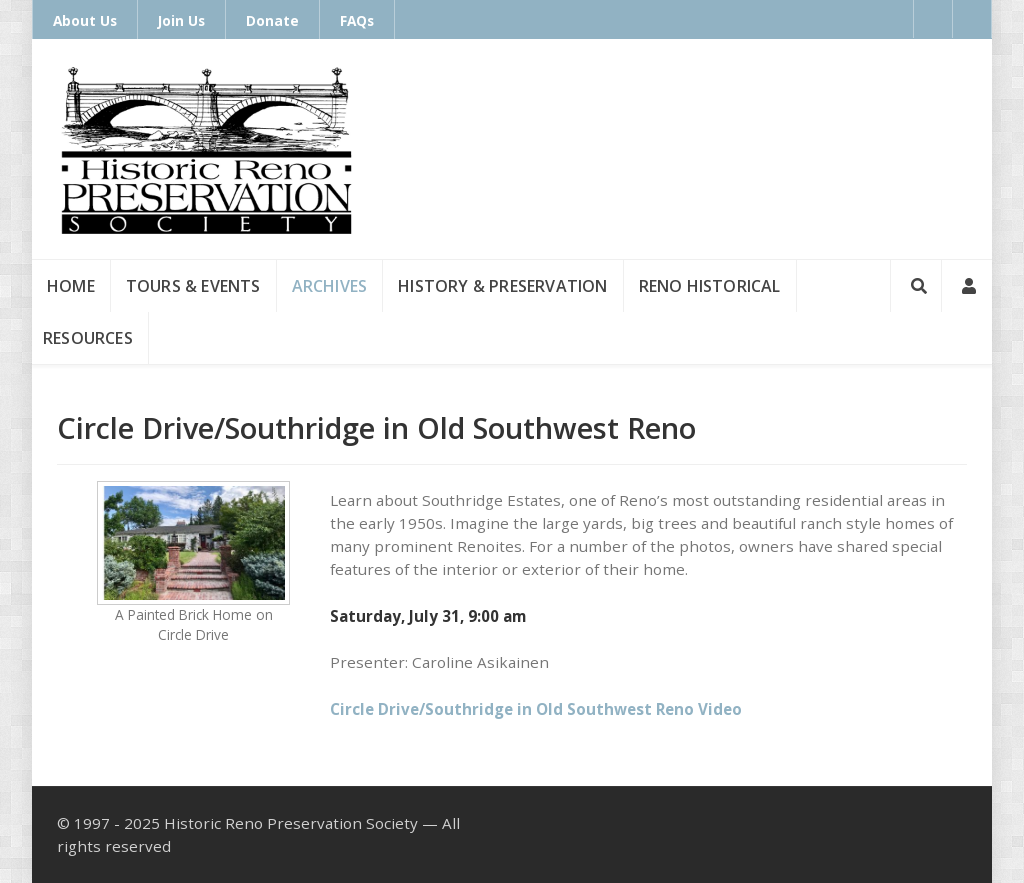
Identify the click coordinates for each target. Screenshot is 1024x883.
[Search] (916, 286)
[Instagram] (972, 19)
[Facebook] (933, 19)
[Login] (967, 286)
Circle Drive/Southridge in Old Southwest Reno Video (536, 709)
